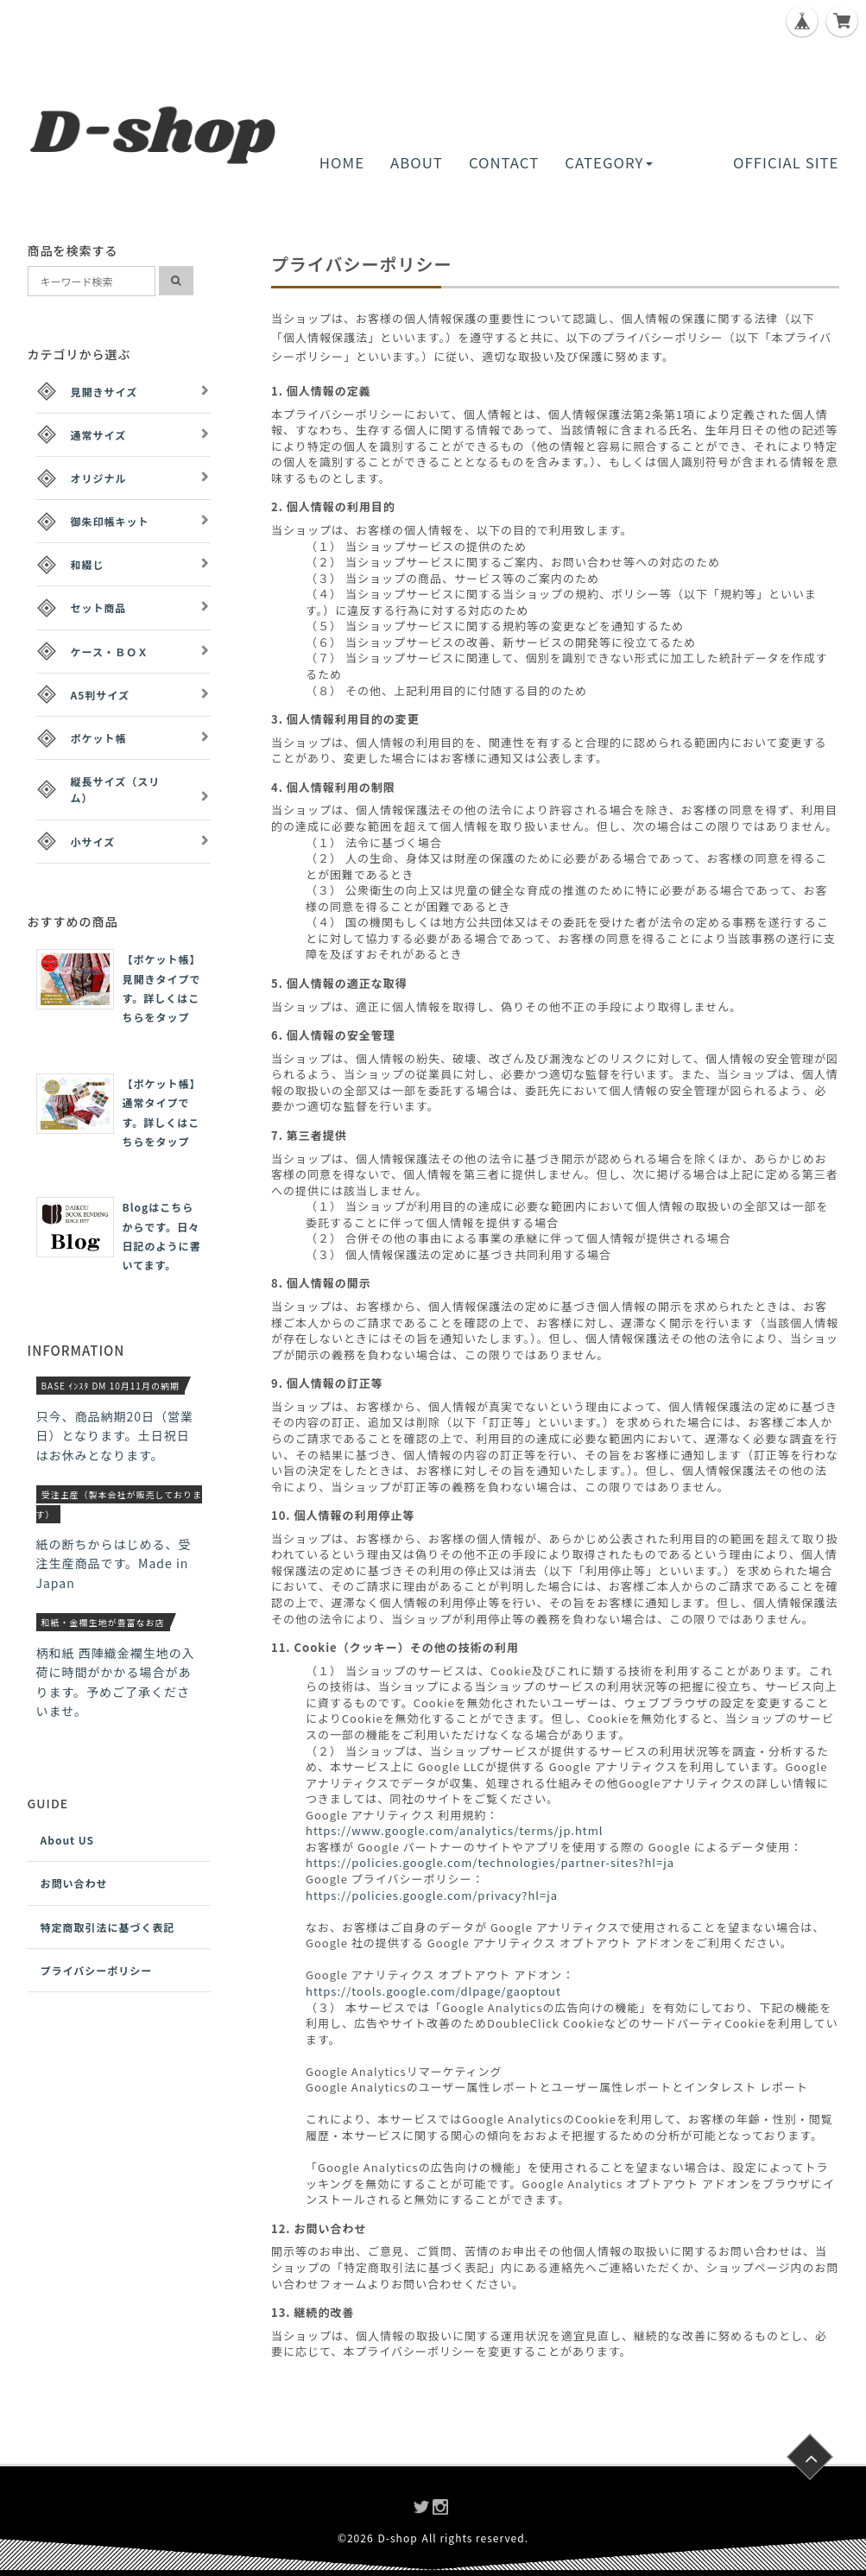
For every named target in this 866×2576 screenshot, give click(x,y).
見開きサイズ (104, 391)
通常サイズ (99, 434)
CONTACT (504, 162)
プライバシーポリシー (97, 1970)
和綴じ (87, 564)
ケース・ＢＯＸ (110, 651)
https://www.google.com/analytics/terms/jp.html (454, 1830)
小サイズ (93, 841)
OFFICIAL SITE (785, 162)
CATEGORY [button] (608, 162)
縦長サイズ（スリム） (116, 789)
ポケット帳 (99, 738)
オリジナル (99, 478)
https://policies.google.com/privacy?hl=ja (432, 1895)
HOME (341, 162)
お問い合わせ (74, 1883)
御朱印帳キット (110, 521)
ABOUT (416, 162)
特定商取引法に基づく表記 (108, 1927)
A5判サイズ (100, 694)
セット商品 (99, 607)
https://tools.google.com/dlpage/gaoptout (433, 1991)
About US (68, 1839)
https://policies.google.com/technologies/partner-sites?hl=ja (490, 1862)
